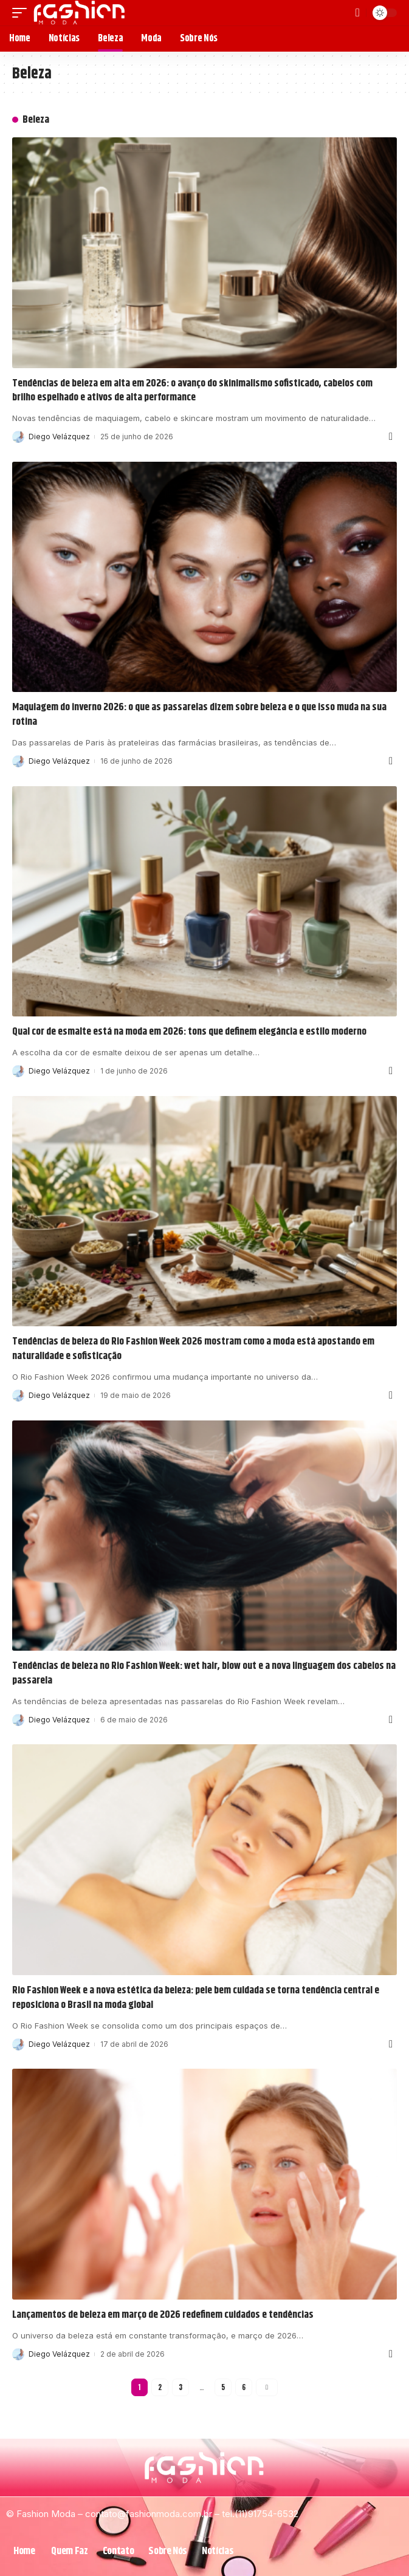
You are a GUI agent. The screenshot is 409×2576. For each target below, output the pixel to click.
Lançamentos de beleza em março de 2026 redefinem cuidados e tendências (163, 2315)
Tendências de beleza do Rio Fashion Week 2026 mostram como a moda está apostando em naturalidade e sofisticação (193, 1349)
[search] (357, 12)
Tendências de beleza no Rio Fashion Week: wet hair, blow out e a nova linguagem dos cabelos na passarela (204, 1673)
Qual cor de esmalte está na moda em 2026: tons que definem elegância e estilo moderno (189, 1032)
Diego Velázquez (59, 436)
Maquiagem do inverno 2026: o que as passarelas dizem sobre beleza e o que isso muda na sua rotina (199, 714)
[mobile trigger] (22, 13)
